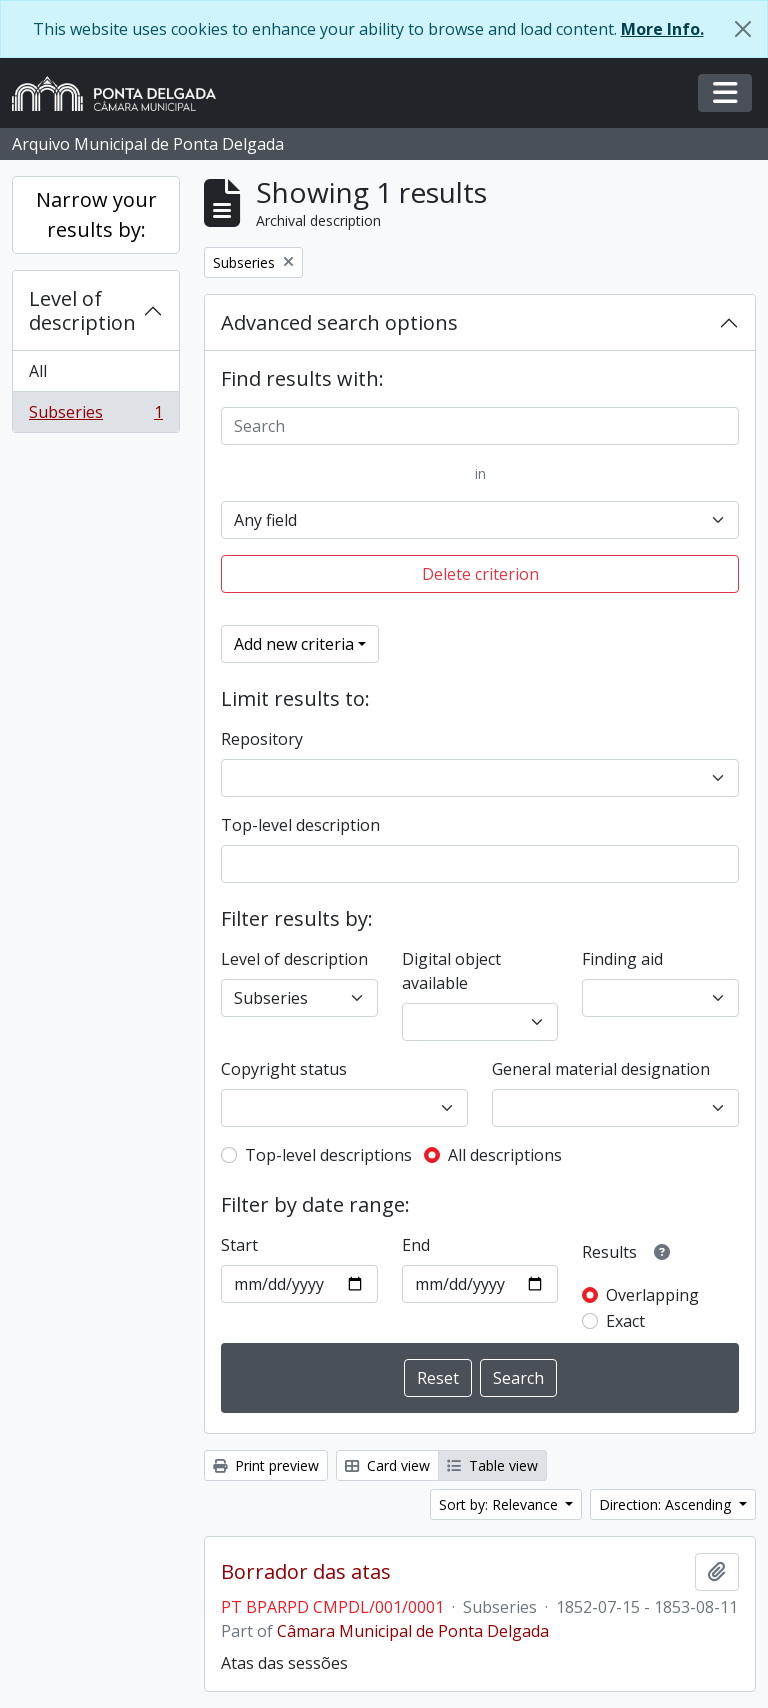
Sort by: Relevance (500, 1504)
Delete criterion (480, 574)
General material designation (601, 1069)
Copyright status (284, 1069)
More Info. (662, 29)
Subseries (95, 416)
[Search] (480, 426)
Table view (492, 1465)
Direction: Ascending (667, 1504)
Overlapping (652, 1295)
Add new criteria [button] (294, 644)
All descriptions (505, 1155)
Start (239, 1245)
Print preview (266, 1465)
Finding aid (622, 959)
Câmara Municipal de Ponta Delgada (413, 1631)
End (416, 1245)
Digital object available (451, 971)
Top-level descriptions (328, 1155)
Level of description (82, 310)
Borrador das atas (306, 1572)
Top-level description (300, 825)
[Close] (743, 29)
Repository (262, 739)
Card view (387, 1465)
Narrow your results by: (96, 214)
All (38, 371)
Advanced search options (339, 322)
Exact (625, 1321)
